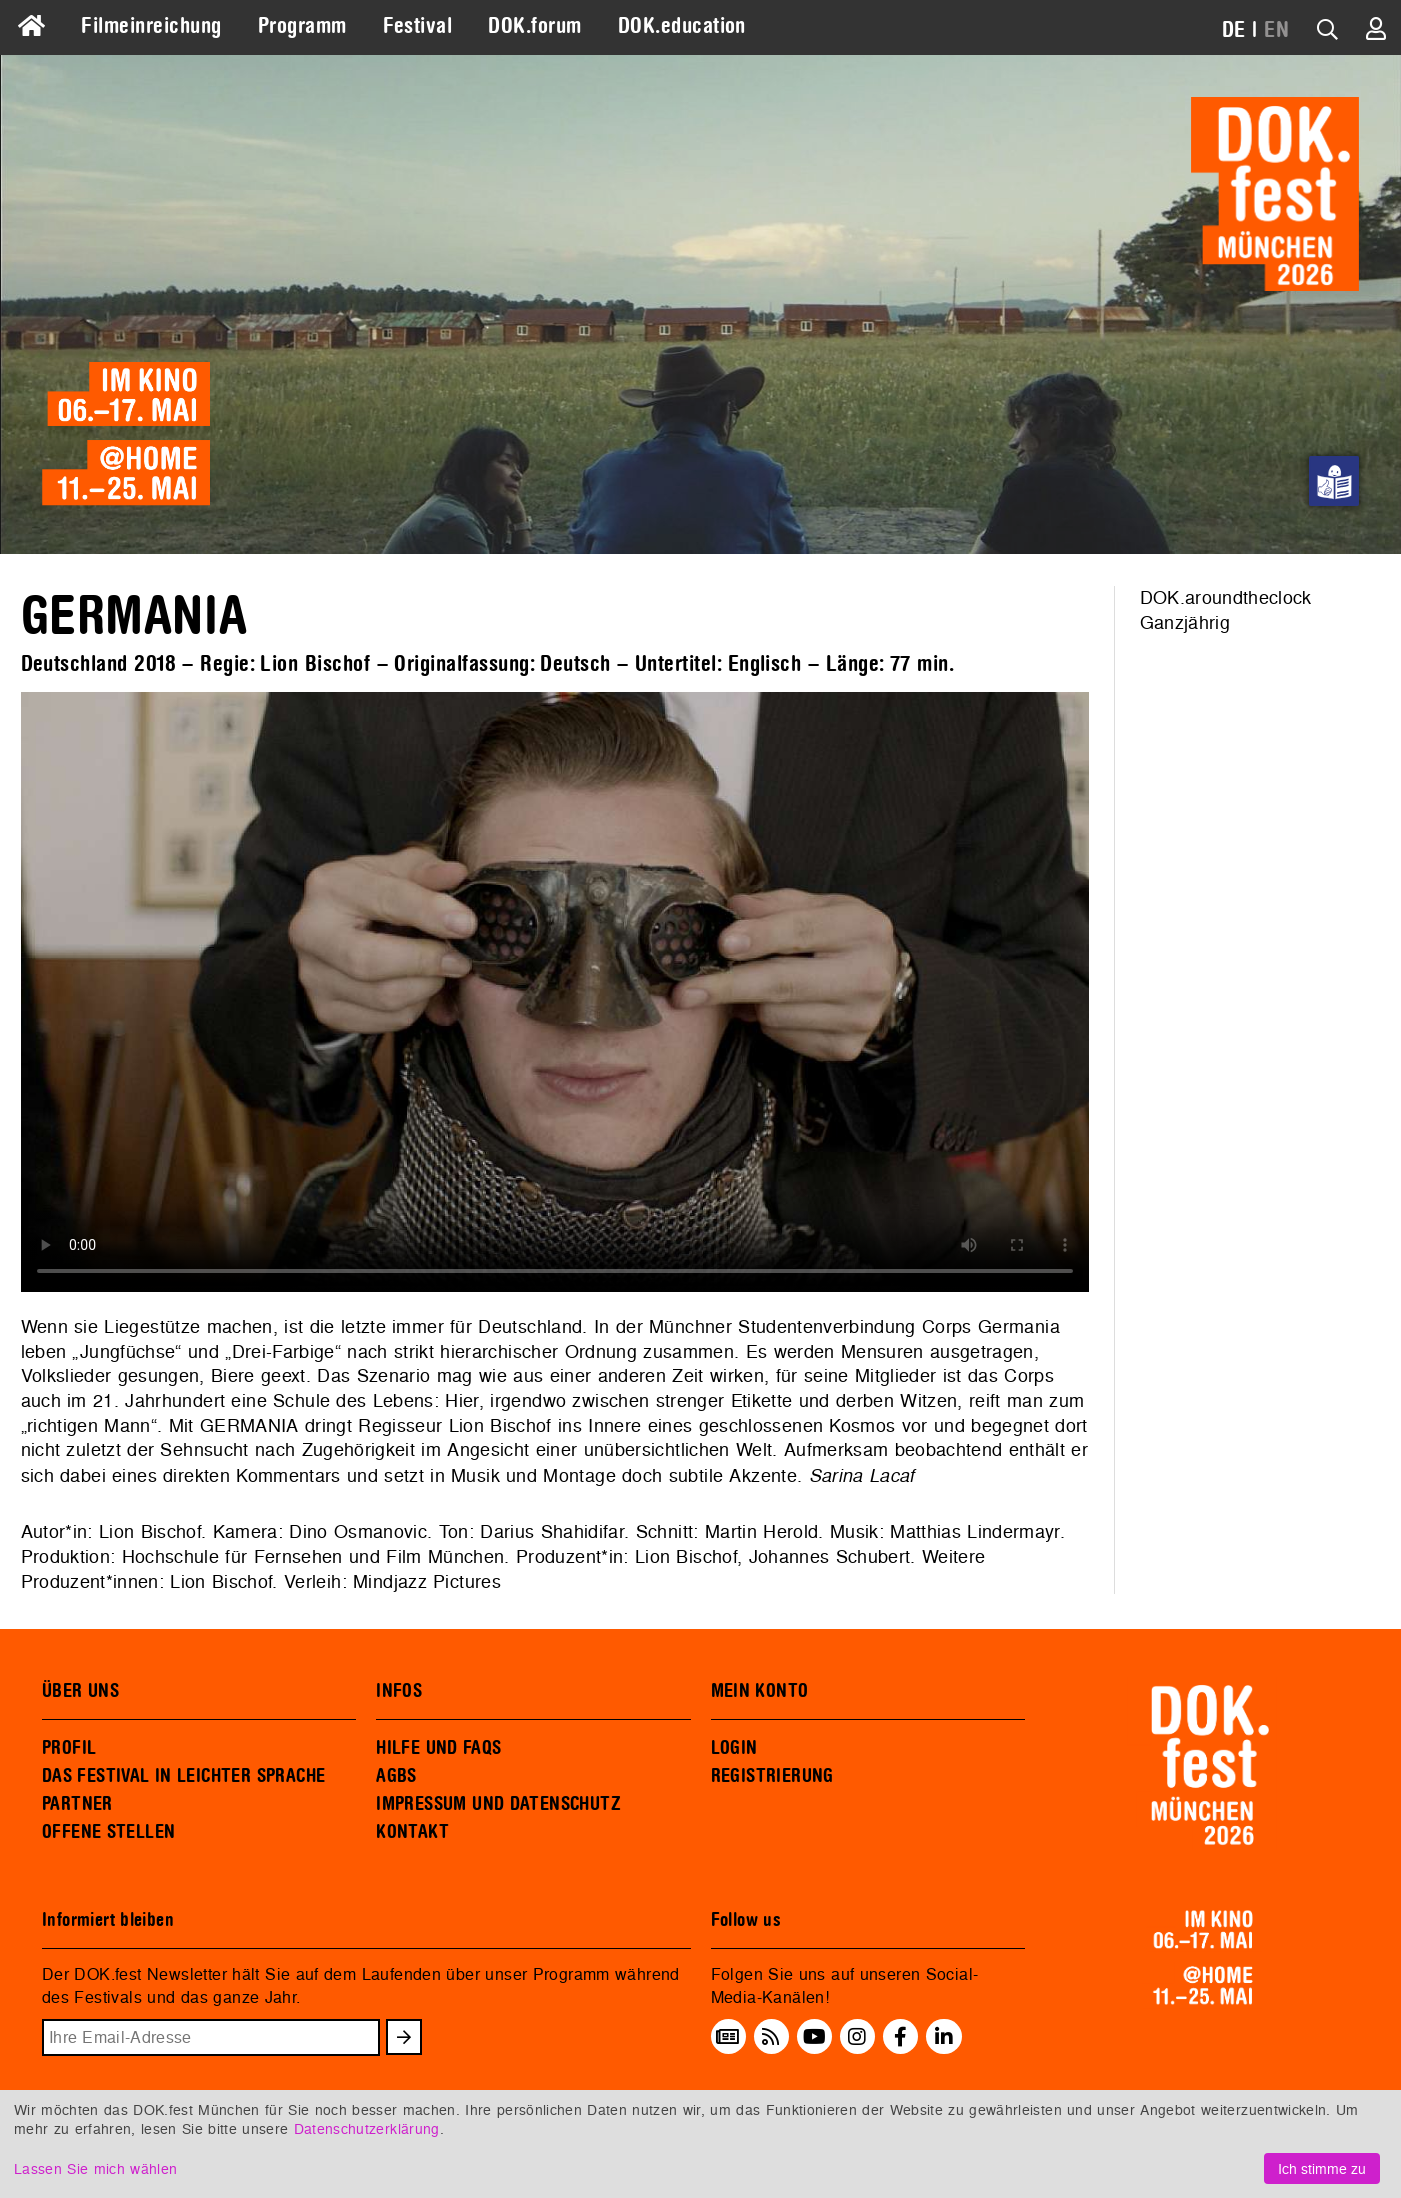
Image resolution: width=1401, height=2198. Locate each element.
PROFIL (69, 1748)
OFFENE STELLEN (108, 1832)
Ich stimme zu (1322, 2168)
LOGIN (734, 1748)
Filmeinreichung (151, 26)
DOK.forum (534, 26)
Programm (302, 26)
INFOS (399, 1691)
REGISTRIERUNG (772, 1776)
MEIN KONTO (760, 1691)
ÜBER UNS (80, 1691)
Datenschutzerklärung (367, 2128)
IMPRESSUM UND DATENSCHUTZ (498, 1804)
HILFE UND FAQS (438, 1748)
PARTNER (77, 1804)
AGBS (396, 1776)
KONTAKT (412, 1832)
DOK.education (682, 26)
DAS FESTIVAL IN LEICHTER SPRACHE (183, 1776)
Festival (418, 26)
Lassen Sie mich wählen (95, 2168)
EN (1276, 30)
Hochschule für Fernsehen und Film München (313, 1556)
